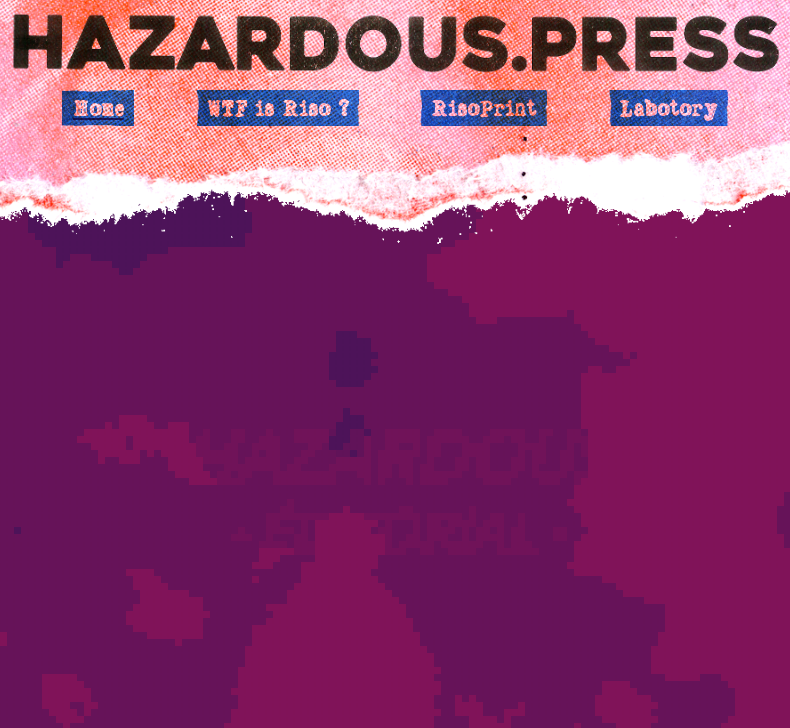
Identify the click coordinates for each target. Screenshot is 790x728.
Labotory (668, 108)
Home (98, 108)
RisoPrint (483, 108)
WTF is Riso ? (277, 108)
